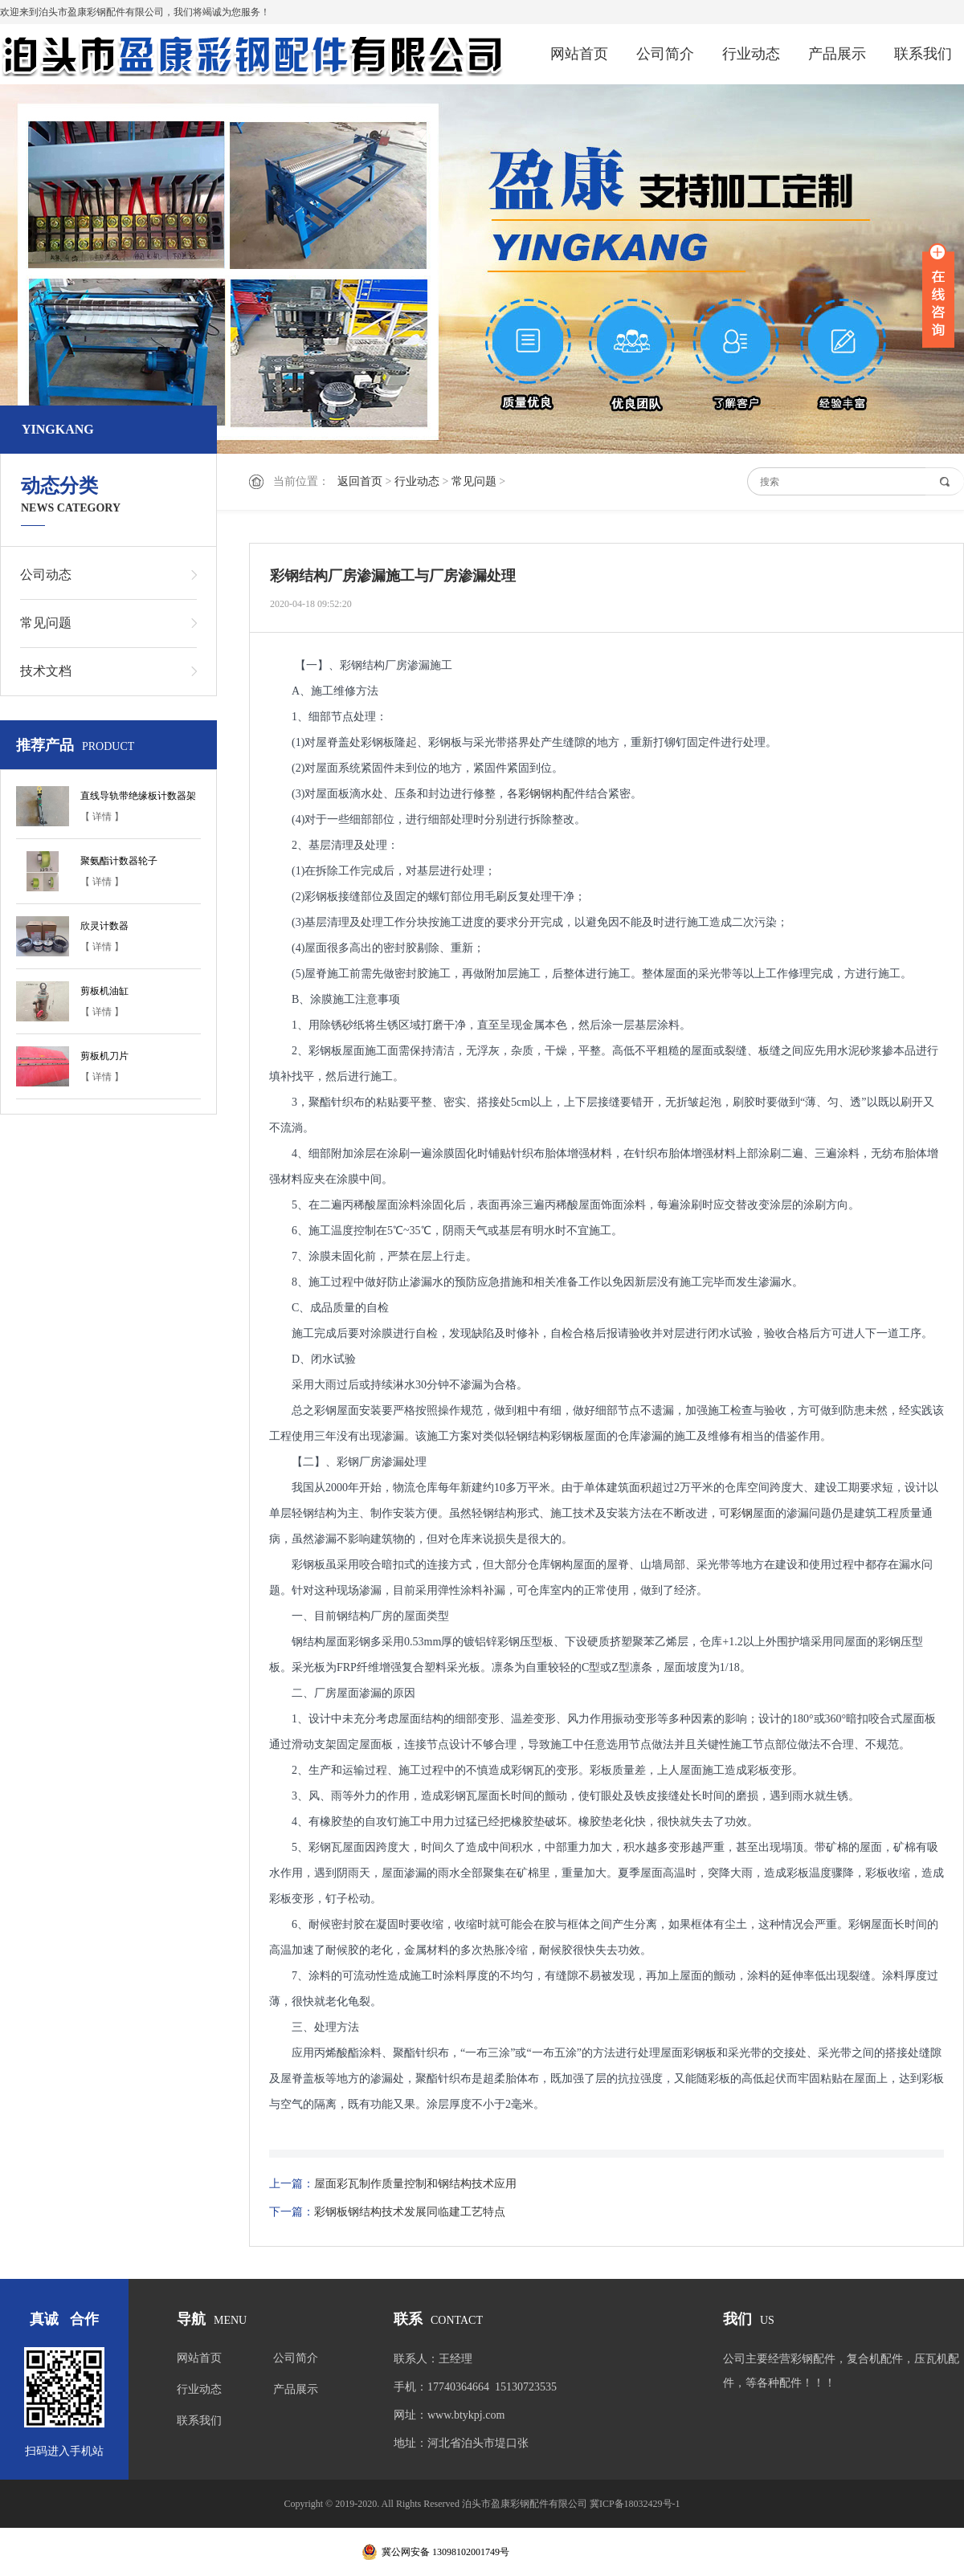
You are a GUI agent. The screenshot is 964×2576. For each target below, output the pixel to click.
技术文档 (45, 671)
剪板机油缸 (104, 991)
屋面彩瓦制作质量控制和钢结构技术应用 (415, 2184)
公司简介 (665, 54)
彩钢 (529, 794)
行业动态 (751, 54)
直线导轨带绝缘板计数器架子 (138, 798)
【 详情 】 (102, 816)
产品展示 (837, 54)
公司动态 (45, 574)
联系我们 (923, 54)
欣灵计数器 (104, 925)
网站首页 (579, 54)
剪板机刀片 (104, 1056)
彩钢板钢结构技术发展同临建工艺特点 (409, 2212)
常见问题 (473, 481)
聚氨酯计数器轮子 (118, 860)
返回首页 (359, 481)
